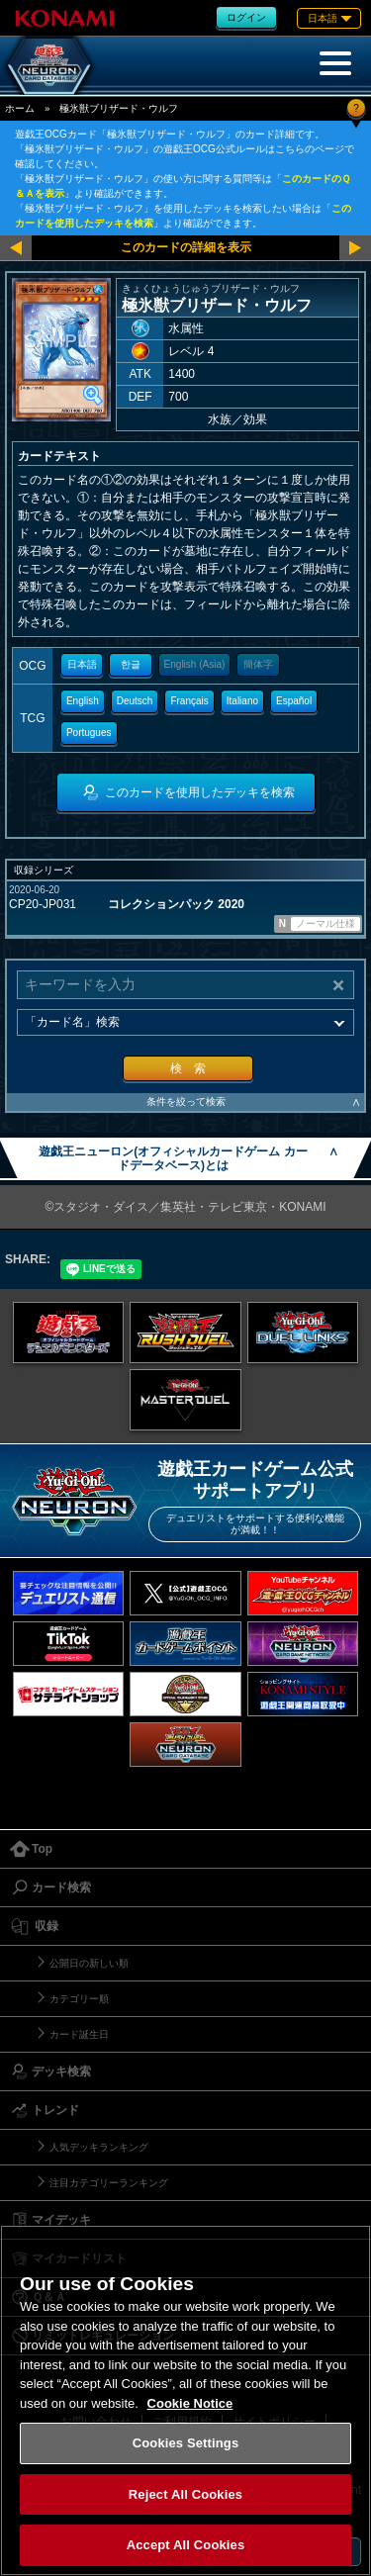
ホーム (20, 108)
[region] (185, 2400)
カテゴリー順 (79, 1998)
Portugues (89, 732)
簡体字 (258, 664)
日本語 (82, 664)
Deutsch (135, 700)
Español (294, 700)
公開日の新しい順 (89, 1963)
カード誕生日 (79, 2034)
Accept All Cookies (186, 2544)
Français (189, 700)
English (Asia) (195, 664)
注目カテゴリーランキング (108, 2182)
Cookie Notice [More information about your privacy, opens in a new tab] (190, 2403)
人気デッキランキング (98, 2147)
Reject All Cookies (185, 2494)
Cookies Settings (186, 2443)
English (82, 700)
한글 (130, 664)
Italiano (242, 700)
